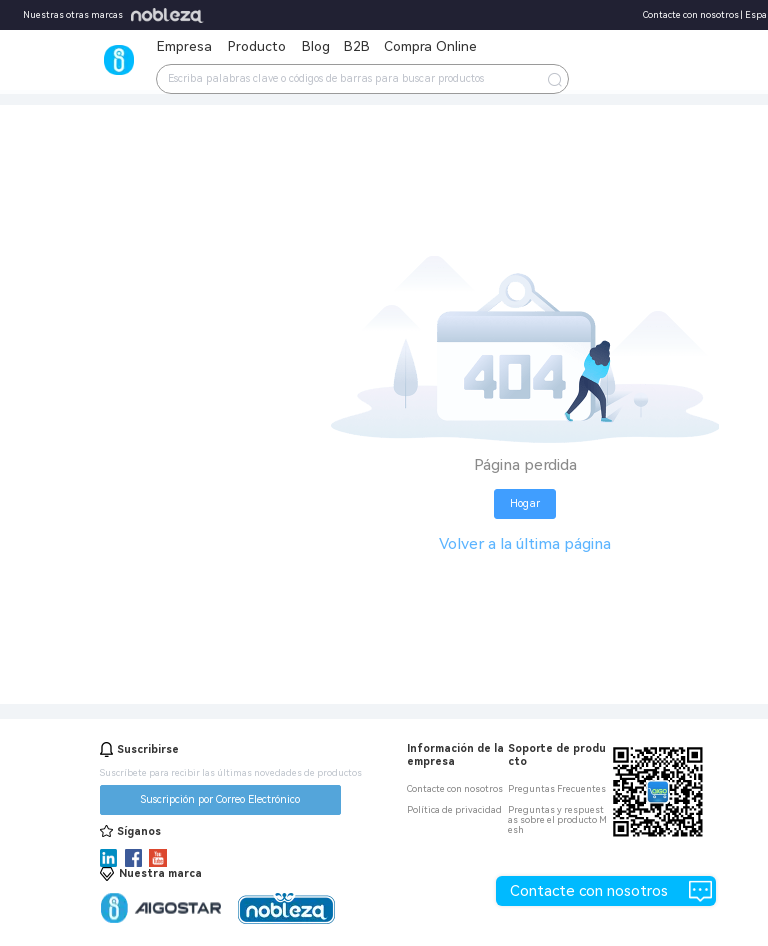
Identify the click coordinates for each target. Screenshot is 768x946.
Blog (316, 46)
